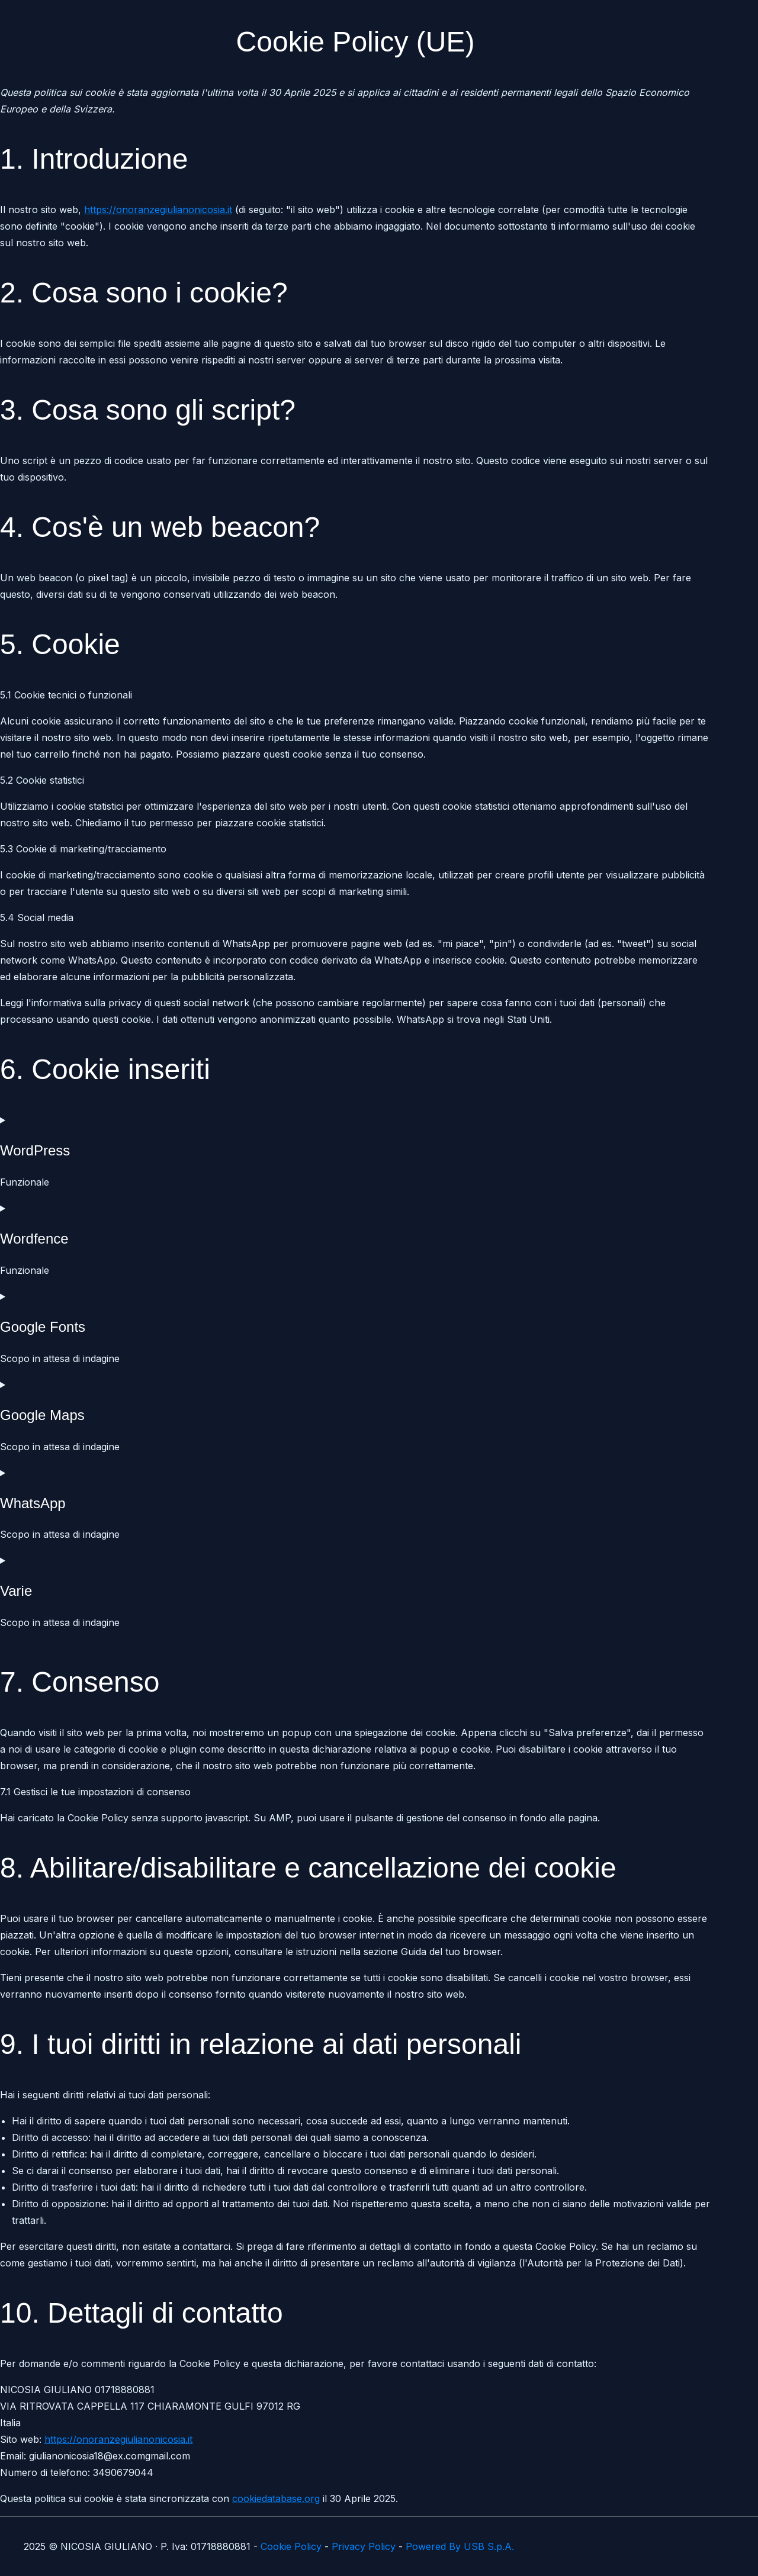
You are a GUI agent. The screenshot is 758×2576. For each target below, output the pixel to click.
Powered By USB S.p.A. (460, 2546)
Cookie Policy (291, 2546)
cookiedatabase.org (276, 2498)
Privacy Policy (364, 2546)
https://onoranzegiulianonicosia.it (158, 209)
